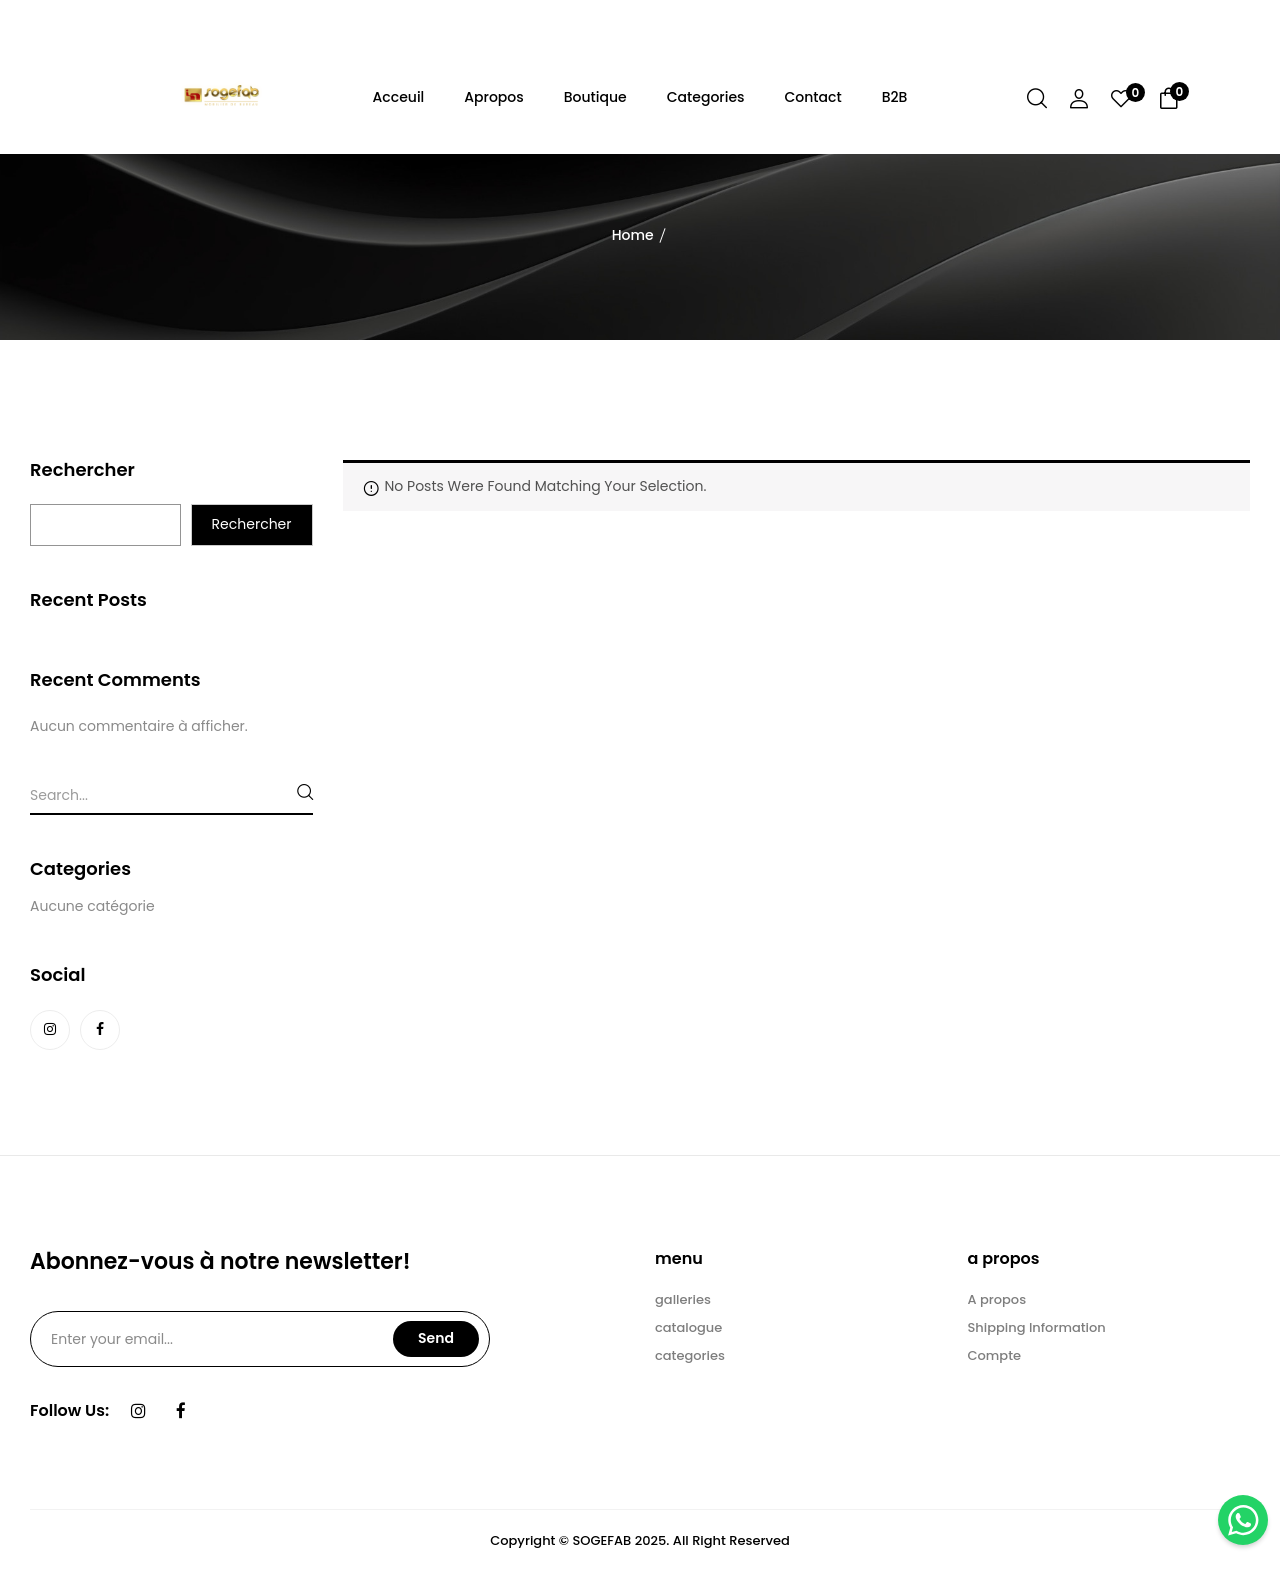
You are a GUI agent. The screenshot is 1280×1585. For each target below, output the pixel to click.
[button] (1169, 101)
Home (633, 235)
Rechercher (82, 470)
